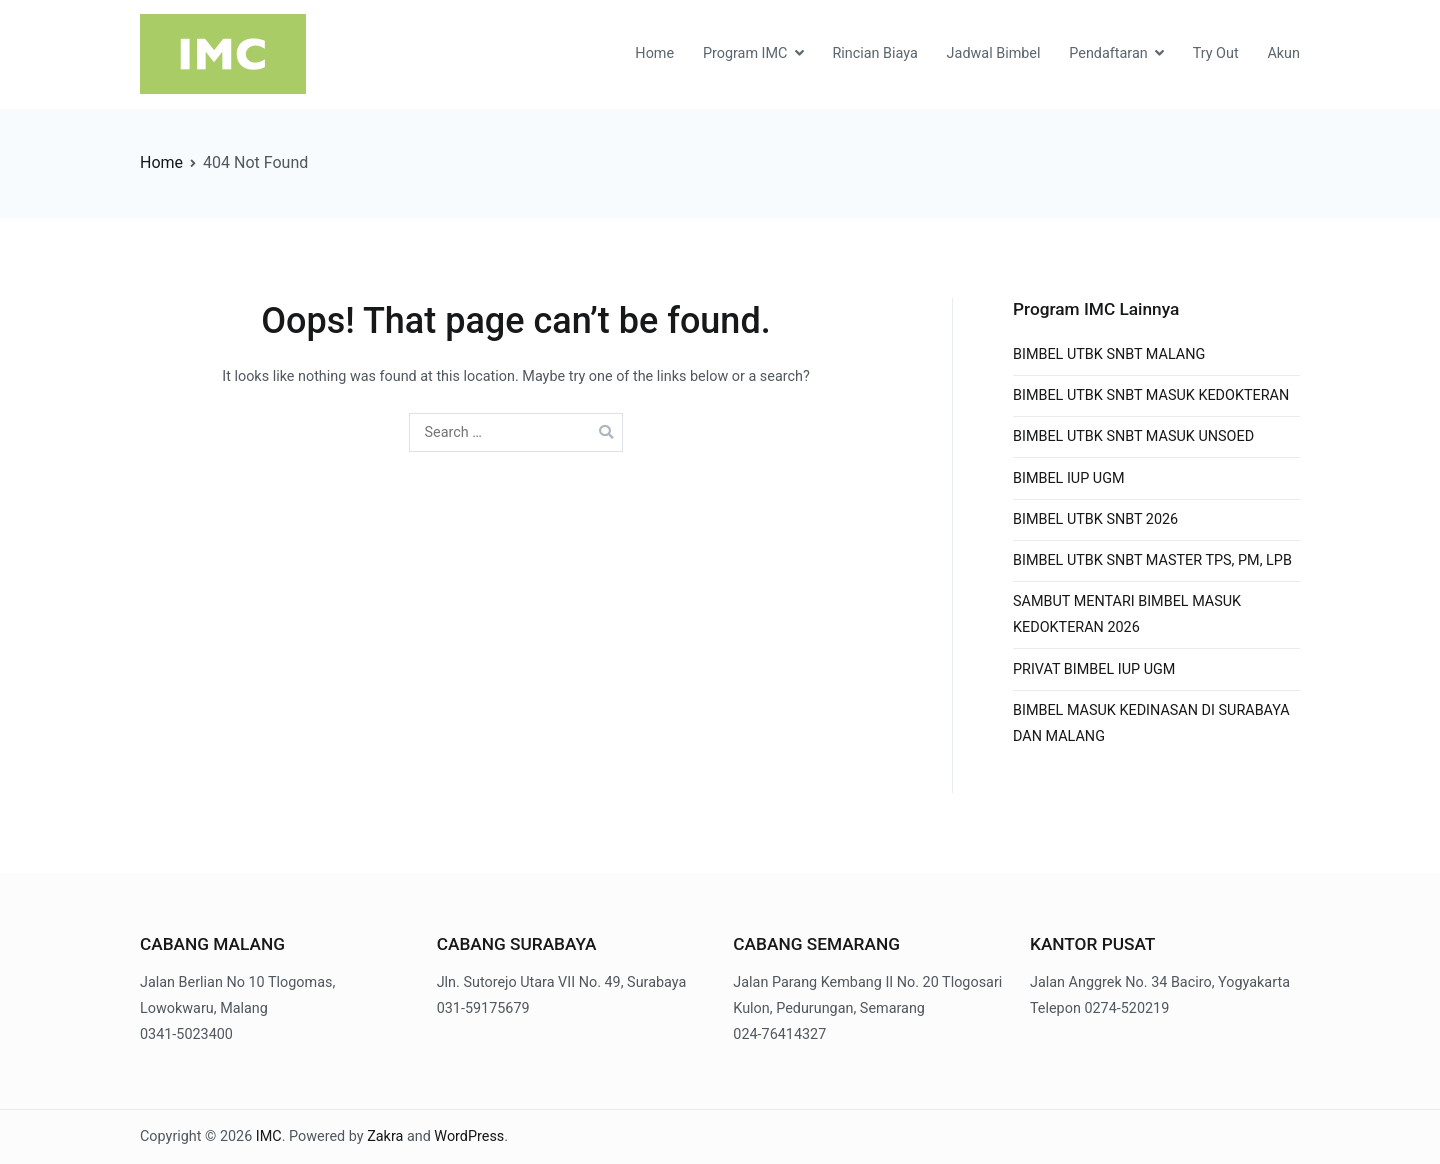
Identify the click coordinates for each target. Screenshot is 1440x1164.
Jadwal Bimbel (994, 53)
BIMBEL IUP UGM (1069, 478)
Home (654, 53)
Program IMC (745, 53)
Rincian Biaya (874, 53)
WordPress (469, 1136)
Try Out (1216, 53)
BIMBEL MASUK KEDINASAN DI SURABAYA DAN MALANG (1151, 723)
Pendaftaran (1108, 53)
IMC (269, 1136)
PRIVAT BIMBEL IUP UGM (1094, 669)
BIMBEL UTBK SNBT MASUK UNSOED (1133, 436)
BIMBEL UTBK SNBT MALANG (1109, 354)
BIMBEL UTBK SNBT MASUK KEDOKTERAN (1151, 395)
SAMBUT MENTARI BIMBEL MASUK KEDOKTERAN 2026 (1127, 614)
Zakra (385, 1136)
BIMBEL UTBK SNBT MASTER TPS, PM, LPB (1152, 560)
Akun (1283, 53)
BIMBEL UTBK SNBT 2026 (1095, 519)
